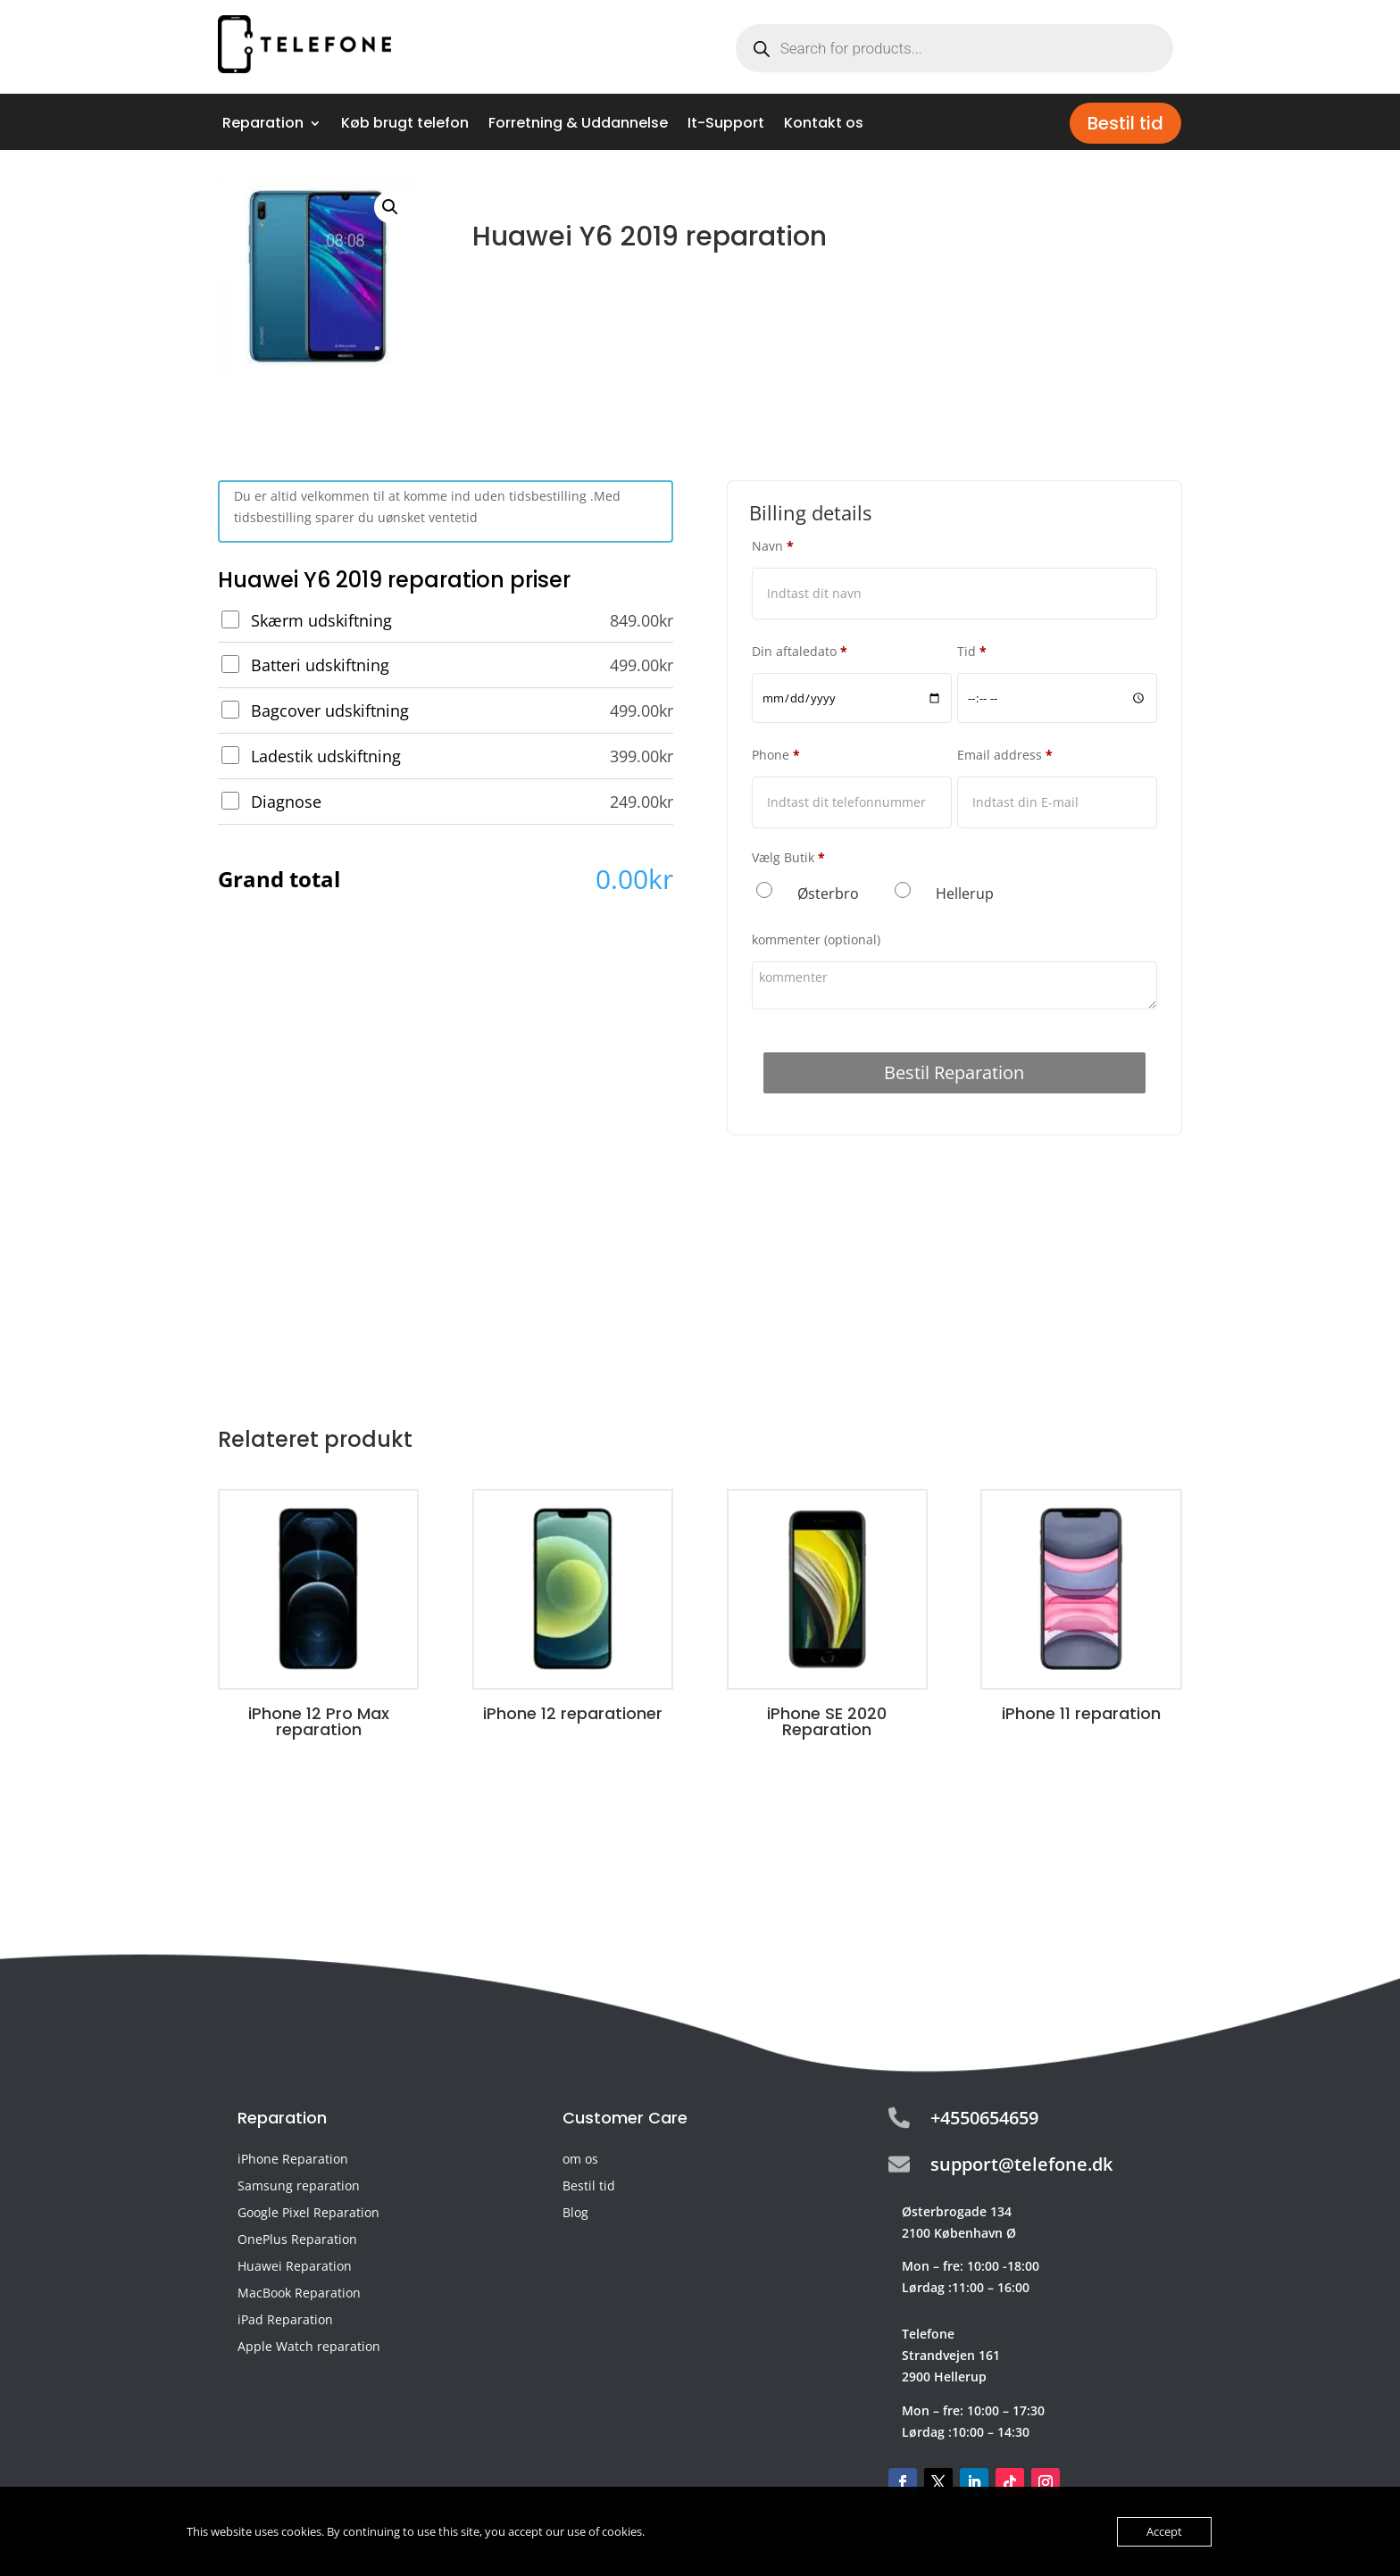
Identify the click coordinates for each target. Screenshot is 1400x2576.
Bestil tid (1125, 123)
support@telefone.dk (1021, 2164)
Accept (1164, 2531)
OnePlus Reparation (297, 2240)
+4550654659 (984, 2118)
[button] (390, 207)
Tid (972, 651)
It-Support (726, 125)
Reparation (263, 125)
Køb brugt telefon (405, 125)
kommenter (816, 939)
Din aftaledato (799, 651)
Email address (1005, 754)
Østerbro (828, 893)
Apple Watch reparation (309, 2347)
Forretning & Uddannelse (578, 125)
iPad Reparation (285, 2321)
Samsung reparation (299, 2187)
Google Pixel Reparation (308, 2213)
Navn (773, 545)
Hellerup (965, 893)
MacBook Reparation (299, 2294)
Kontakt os (823, 125)
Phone (776, 754)
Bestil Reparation (954, 1072)
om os (580, 2160)
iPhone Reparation (293, 2160)
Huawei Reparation (295, 2267)
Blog (575, 2213)
